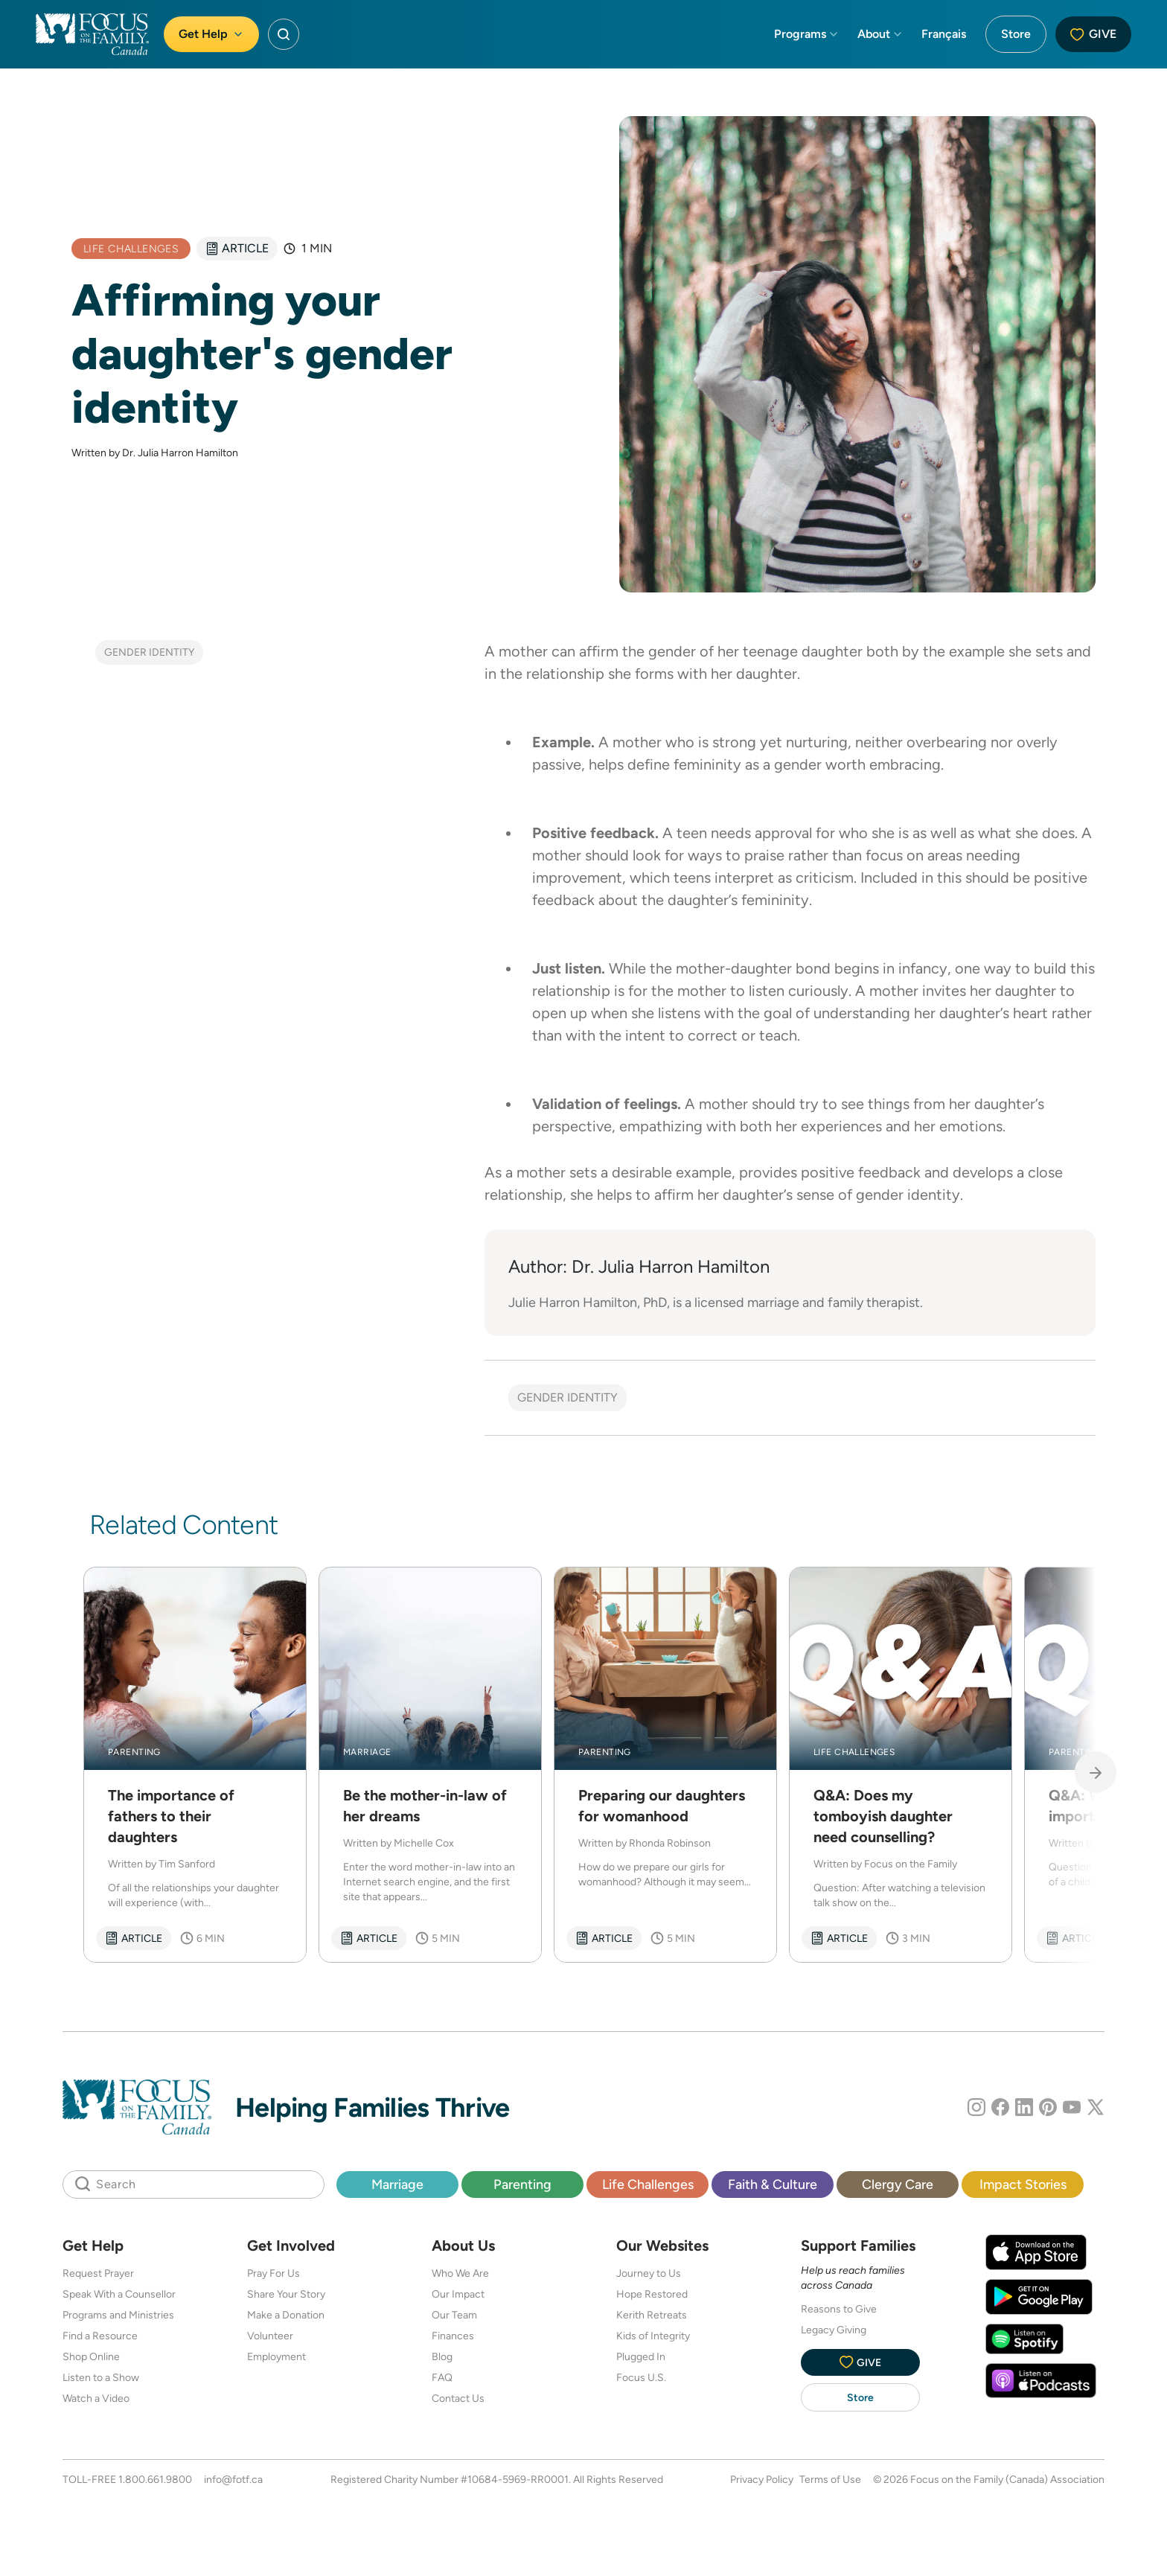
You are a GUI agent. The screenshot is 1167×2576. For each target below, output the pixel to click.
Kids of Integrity (653, 2336)
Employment (276, 2356)
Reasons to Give (839, 2309)
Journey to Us (648, 2273)
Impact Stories (1023, 2184)
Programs (807, 34)
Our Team (454, 2315)
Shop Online (91, 2356)
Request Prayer (98, 2273)
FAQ (442, 2377)
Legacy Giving (833, 2330)
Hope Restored (652, 2294)
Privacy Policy (761, 2479)
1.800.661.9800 (155, 2479)
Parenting (522, 2184)
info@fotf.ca (233, 2479)
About (880, 34)
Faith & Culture (772, 2184)
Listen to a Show (101, 2377)
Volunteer (270, 2336)
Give (1093, 34)
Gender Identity (149, 652)
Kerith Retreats (651, 2315)
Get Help (211, 34)
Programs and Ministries (118, 2315)
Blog (442, 2356)
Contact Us (458, 2398)
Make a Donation (285, 2315)
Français (943, 34)
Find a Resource (100, 2336)
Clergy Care (897, 2184)
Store (1016, 34)
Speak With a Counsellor (119, 2294)
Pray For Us (273, 2273)
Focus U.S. (641, 2377)
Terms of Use (830, 2479)
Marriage (397, 2184)
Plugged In (640, 2356)
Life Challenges (648, 2184)
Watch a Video (96, 2398)
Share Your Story (286, 2294)
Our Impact (458, 2294)
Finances (453, 2336)
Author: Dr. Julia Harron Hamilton (639, 1266)
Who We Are (460, 2273)
